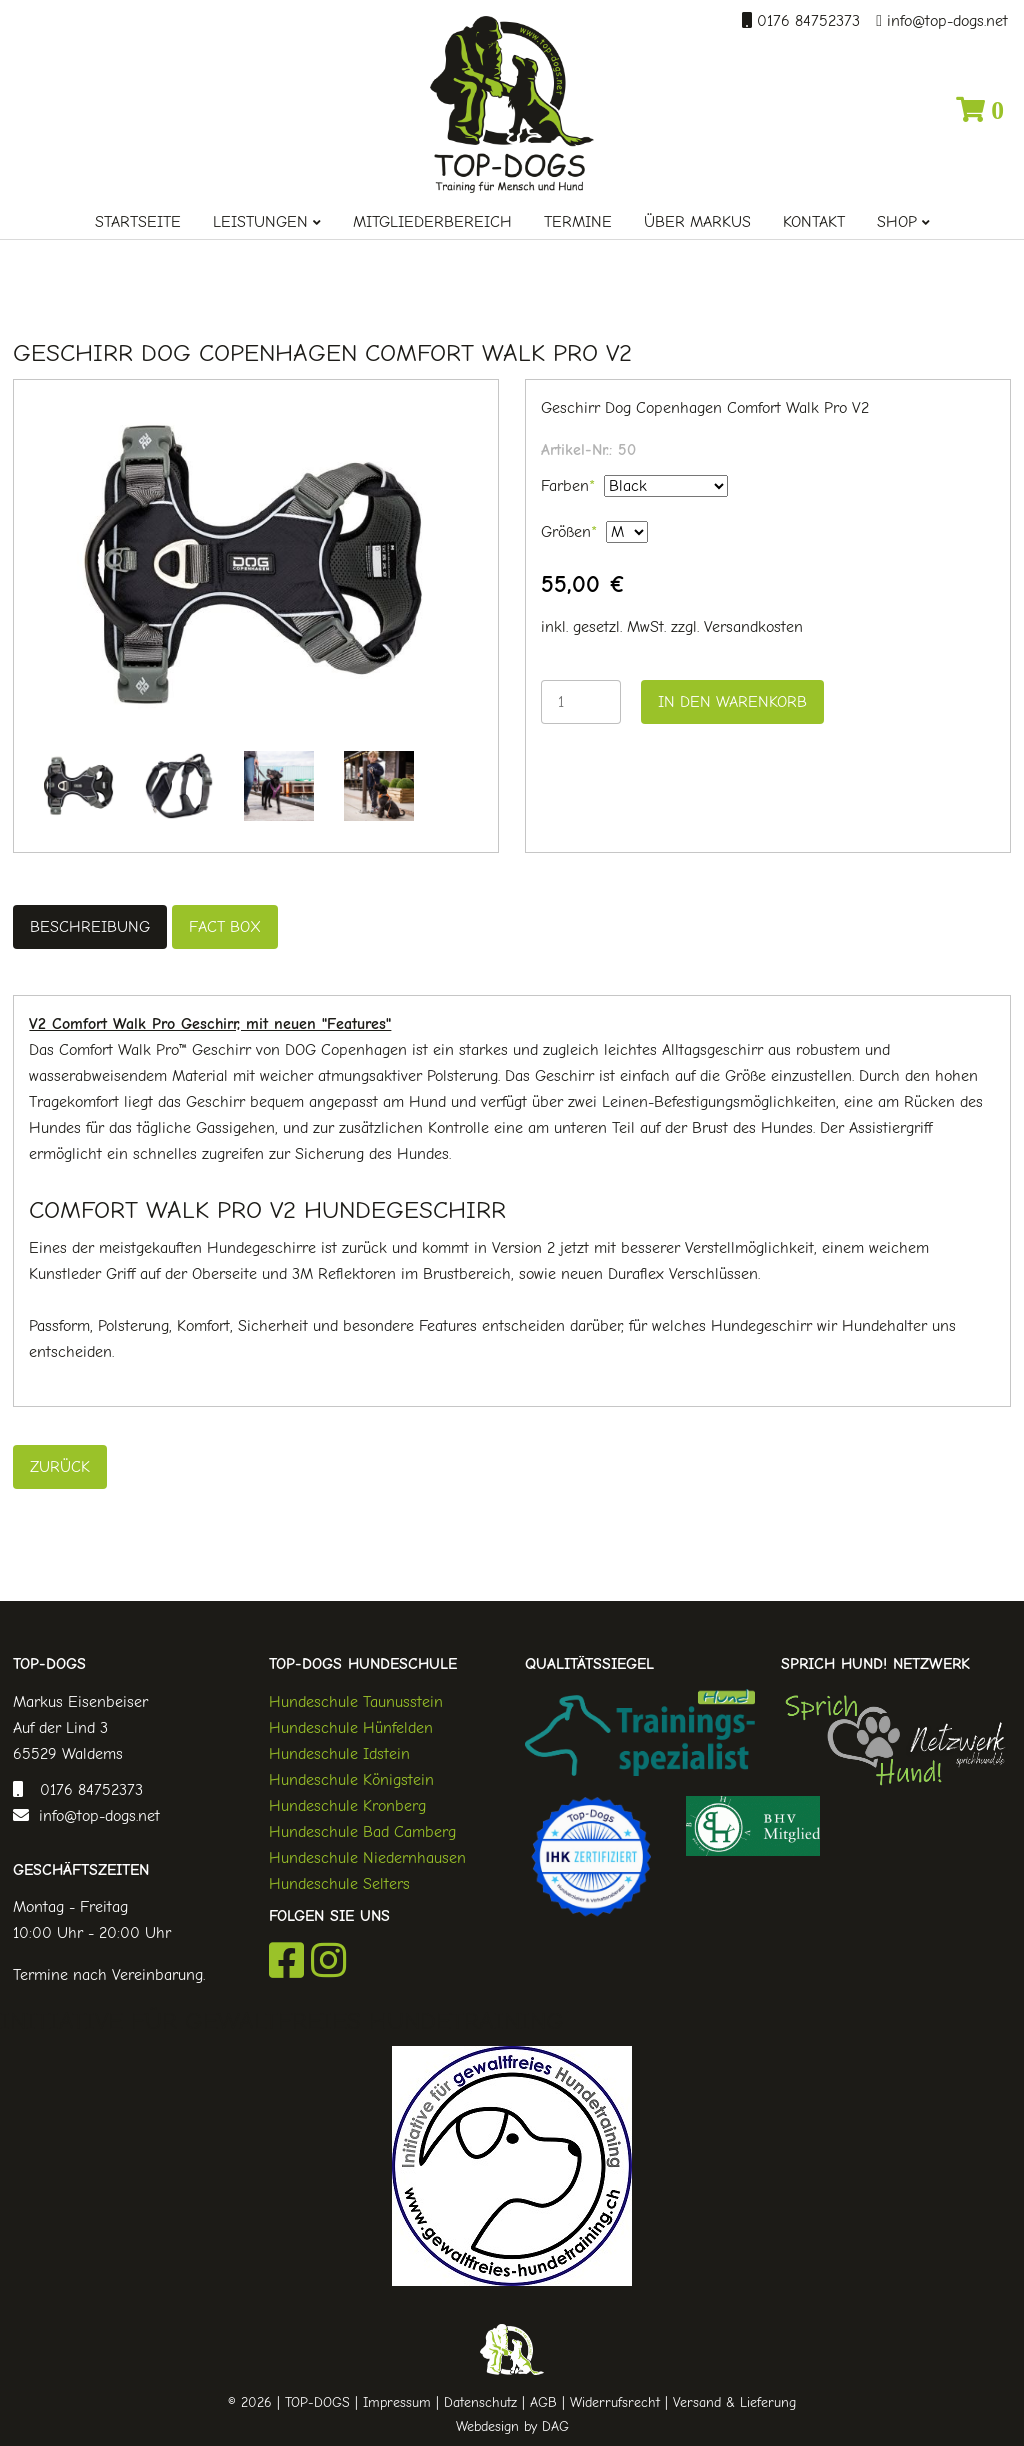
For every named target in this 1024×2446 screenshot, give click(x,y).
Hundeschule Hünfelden (351, 1728)
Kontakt (814, 222)
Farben (568, 484)
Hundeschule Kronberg (347, 1806)
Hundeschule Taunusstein (356, 1702)
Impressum (397, 2402)
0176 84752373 (806, 21)
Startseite (138, 222)
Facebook (286, 1960)
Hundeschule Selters (339, 1884)
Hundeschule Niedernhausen (367, 1858)
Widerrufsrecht (615, 2402)
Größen (569, 530)
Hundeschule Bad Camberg (362, 1832)
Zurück (60, 1467)
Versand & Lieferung (734, 2402)
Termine (578, 222)
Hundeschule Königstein (351, 1780)
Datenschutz (480, 2402)
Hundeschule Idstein (339, 1754)
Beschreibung (90, 927)
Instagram (328, 1960)
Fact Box (225, 927)
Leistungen (260, 222)
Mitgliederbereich (432, 222)
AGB (543, 2402)
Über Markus (697, 222)
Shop (897, 222)
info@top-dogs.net (945, 21)
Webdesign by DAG (512, 2426)
